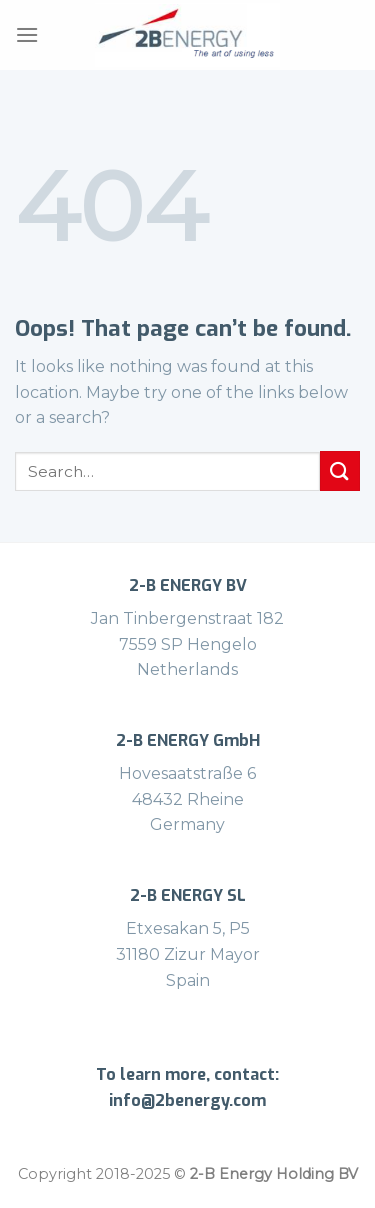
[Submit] (340, 470)
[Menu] (27, 34)
